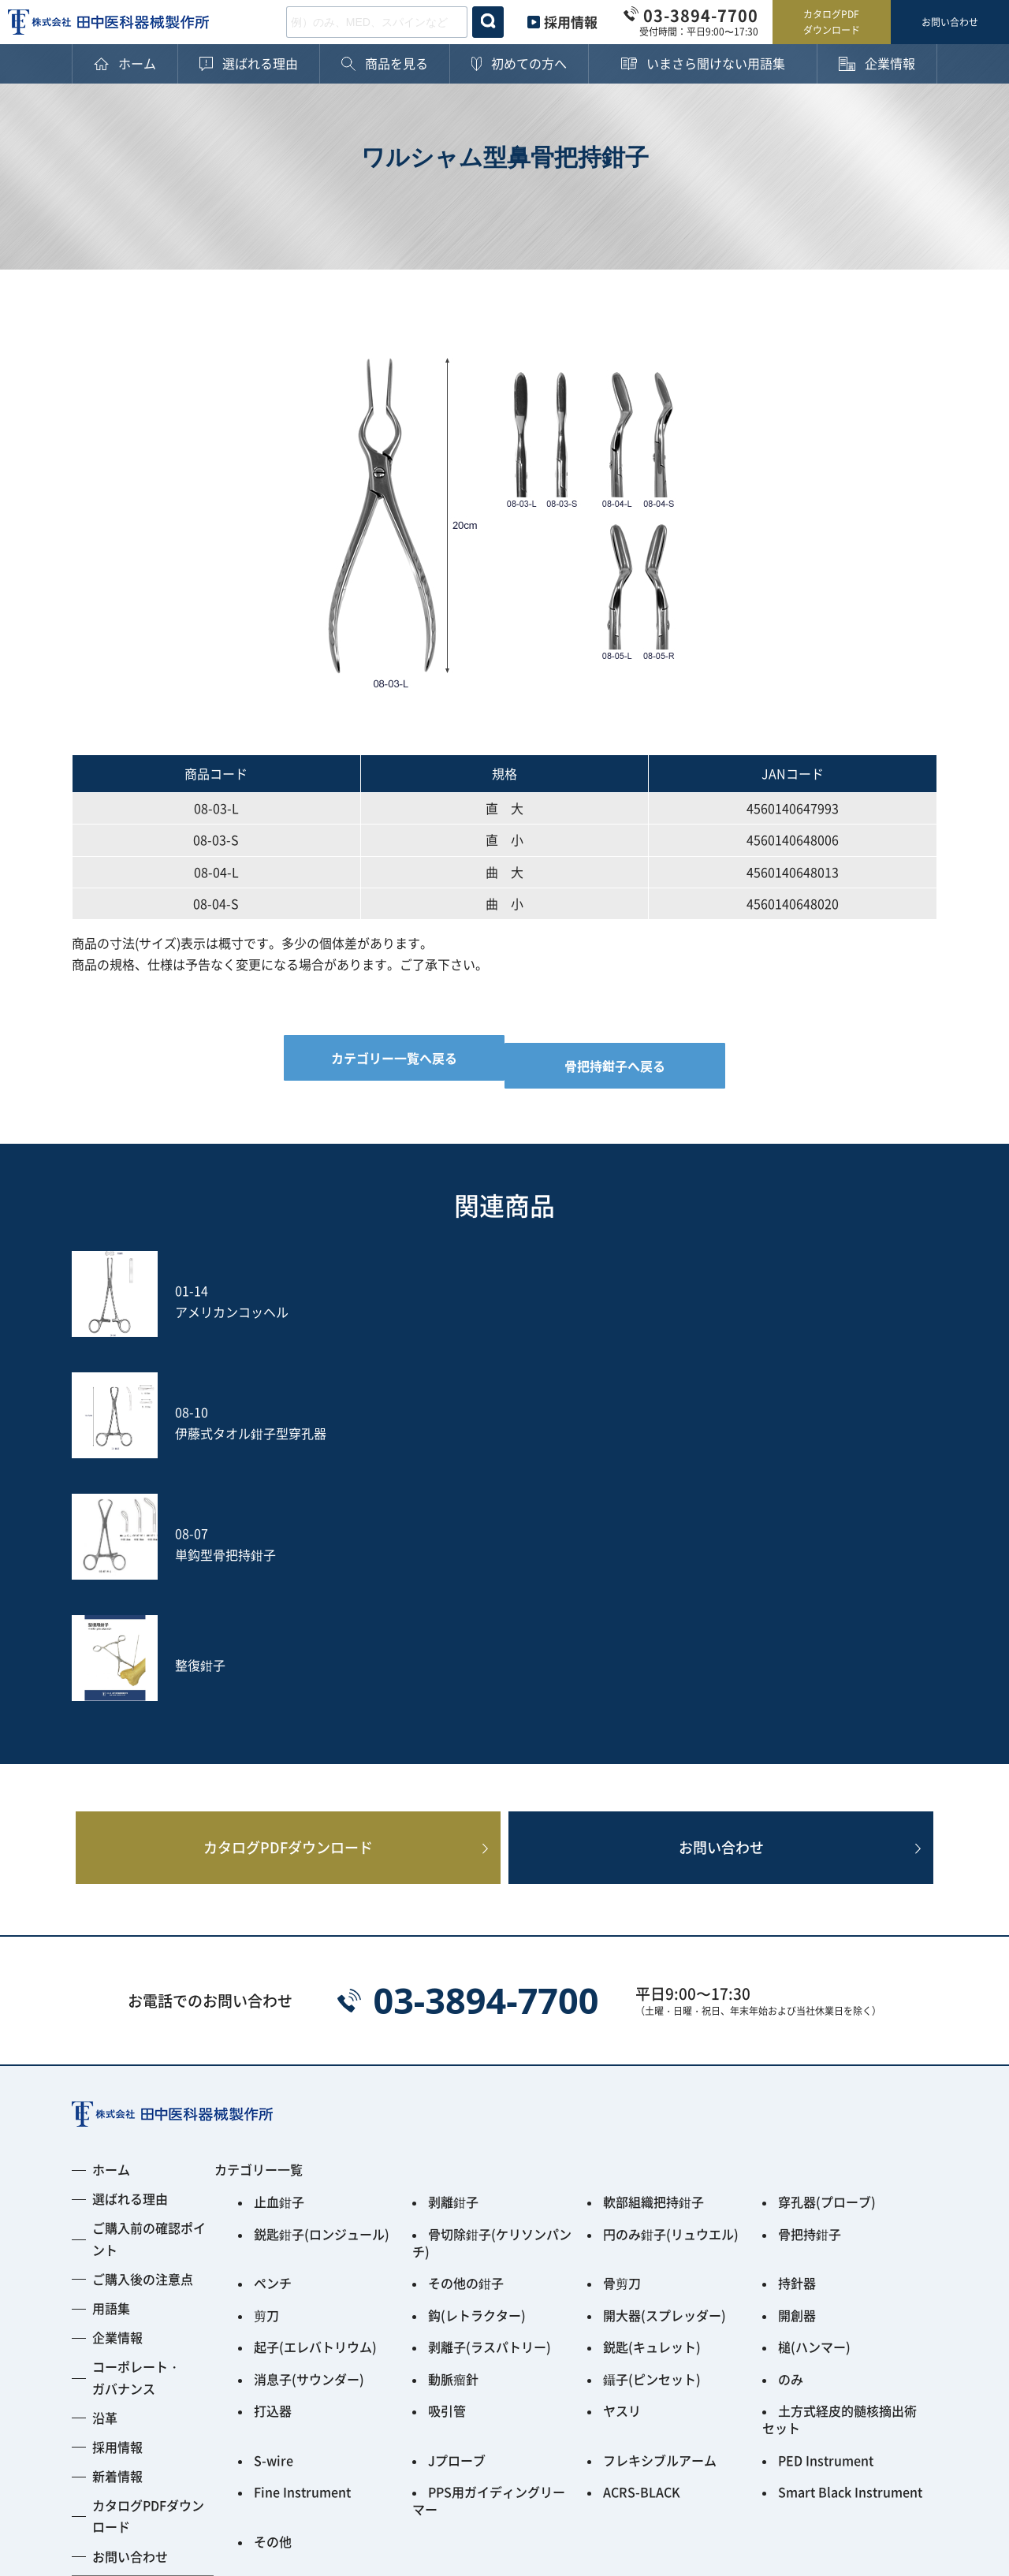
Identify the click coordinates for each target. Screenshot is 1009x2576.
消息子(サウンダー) (309, 2107)
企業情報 (117, 2099)
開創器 (797, 2054)
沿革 (104, 2179)
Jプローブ (457, 2174)
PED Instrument (825, 2174)
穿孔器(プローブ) (827, 1961)
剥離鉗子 (453, 1961)
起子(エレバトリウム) (315, 2081)
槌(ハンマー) (814, 2081)
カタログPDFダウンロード (831, 21)
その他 (273, 2240)
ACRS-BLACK (641, 2200)
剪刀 (266, 2054)
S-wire (273, 2174)
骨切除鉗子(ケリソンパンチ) (492, 1994)
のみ (790, 2107)
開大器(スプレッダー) (664, 2054)
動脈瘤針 (453, 2107)
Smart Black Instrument (850, 2200)
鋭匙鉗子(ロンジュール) (321, 1988)
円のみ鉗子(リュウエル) (671, 1988)
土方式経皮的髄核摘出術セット (839, 2141)
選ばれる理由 (130, 1960)
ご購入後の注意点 (142, 2040)
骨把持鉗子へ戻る (623, 1057)
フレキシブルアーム (660, 2174)
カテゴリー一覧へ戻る (385, 1057)
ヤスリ (622, 2134)
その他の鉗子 (466, 2027)
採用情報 (571, 22)
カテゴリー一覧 (258, 1931)
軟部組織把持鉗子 (653, 1961)
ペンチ (273, 2027)
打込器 (273, 2134)
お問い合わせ (950, 21)
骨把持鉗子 (809, 1988)
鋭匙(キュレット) (652, 2081)
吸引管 (447, 2134)
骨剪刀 (622, 2027)
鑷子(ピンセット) (652, 2107)
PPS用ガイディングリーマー (488, 2207)
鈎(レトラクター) (477, 2054)
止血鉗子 (279, 1961)
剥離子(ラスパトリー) (489, 2081)
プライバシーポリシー (135, 2464)
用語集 (111, 2069)
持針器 (797, 2027)
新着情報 (117, 2237)
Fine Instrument (302, 2200)
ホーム (111, 1931)
